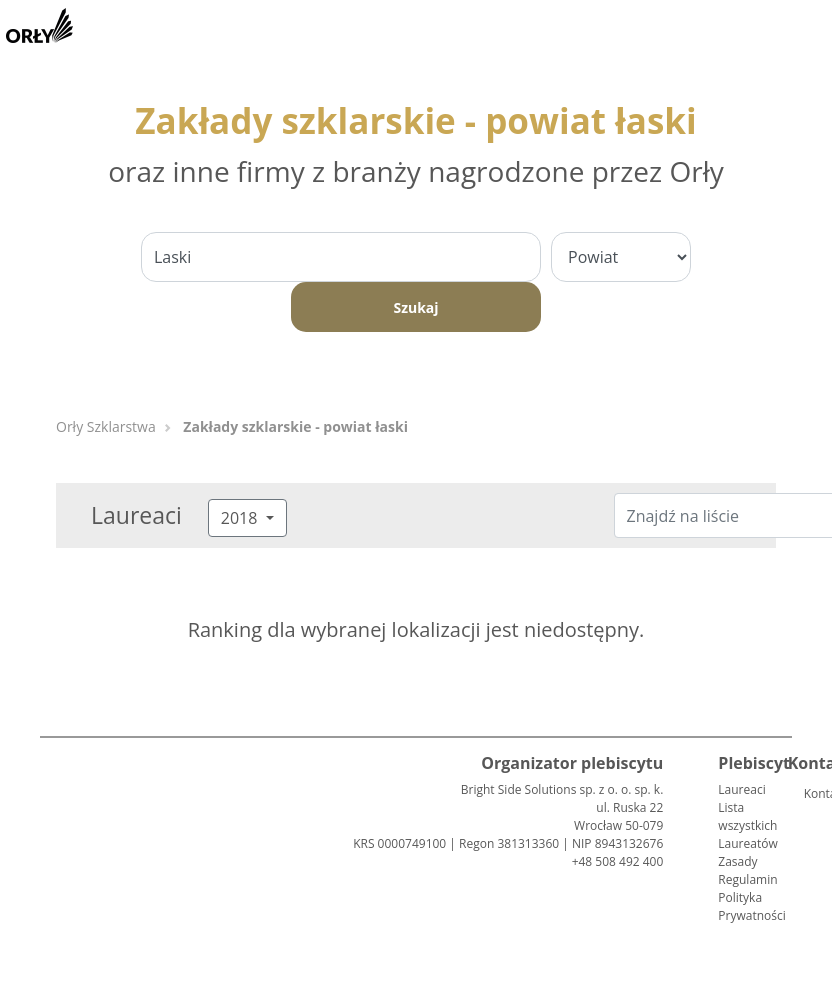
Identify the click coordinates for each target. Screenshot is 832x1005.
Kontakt (812, 793)
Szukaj (415, 307)
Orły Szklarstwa (106, 426)
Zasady (737, 861)
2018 (241, 518)
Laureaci (741, 789)
